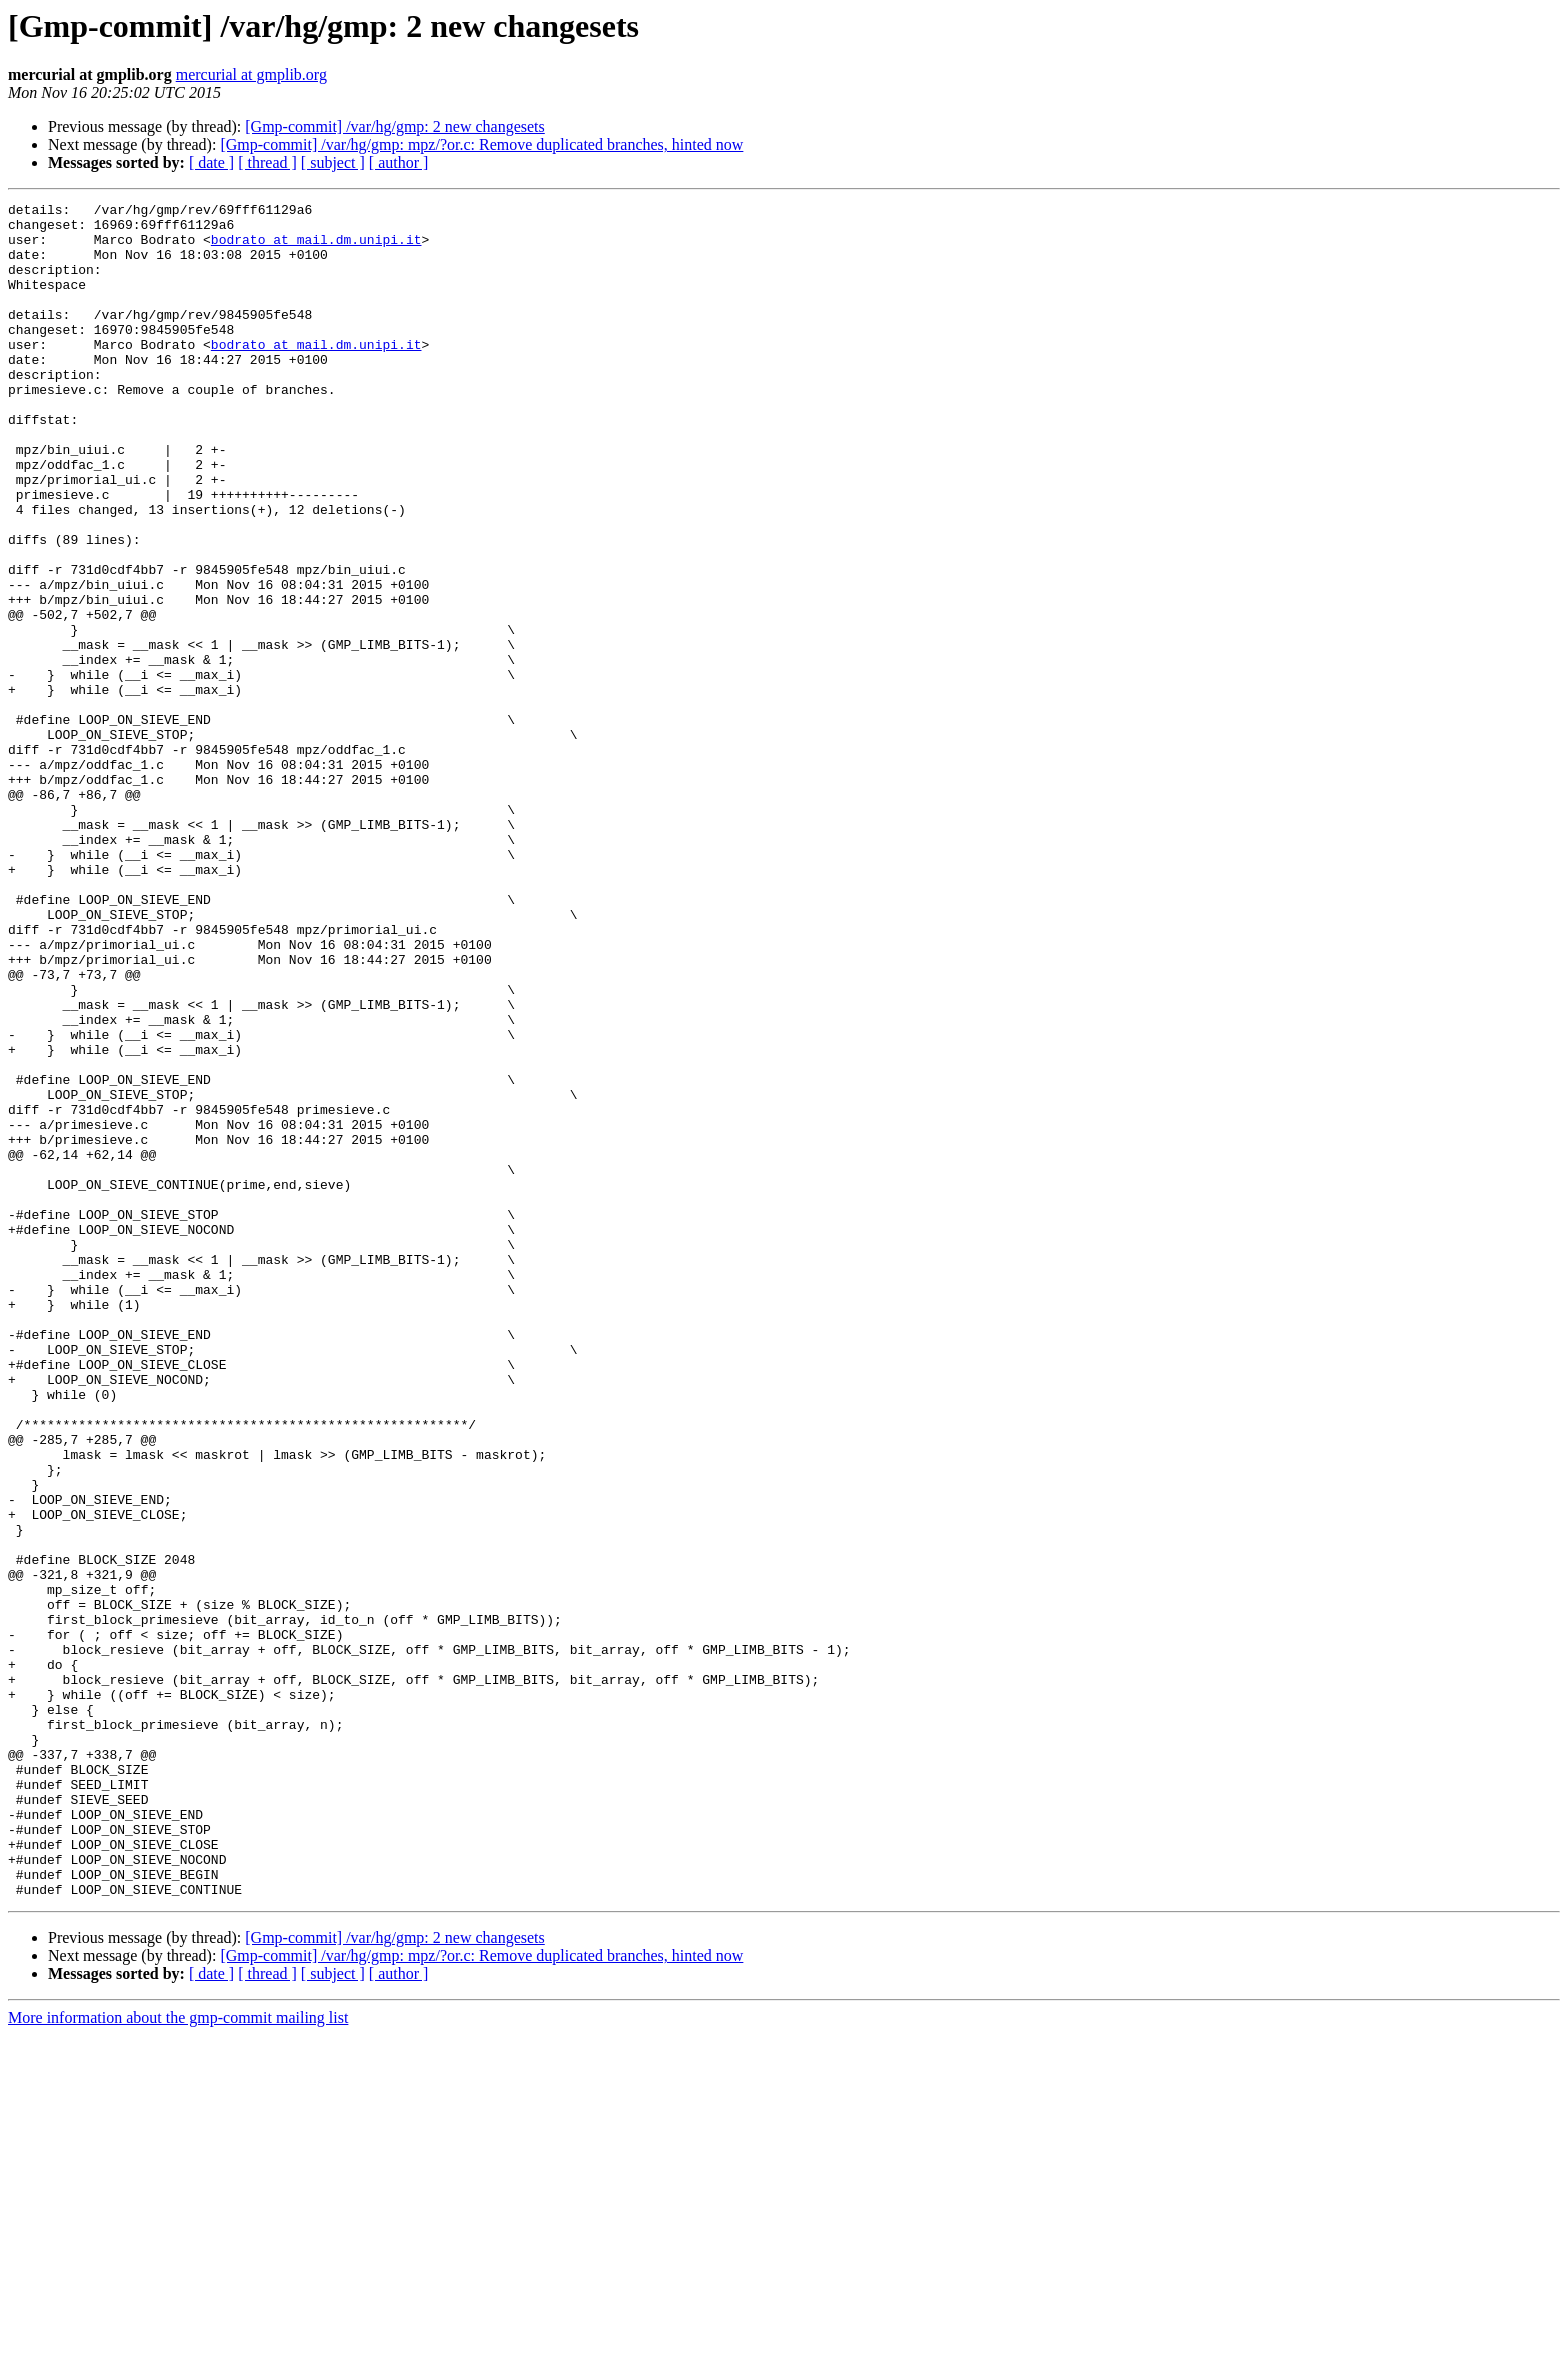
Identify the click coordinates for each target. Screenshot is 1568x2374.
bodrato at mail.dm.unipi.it (316, 248)
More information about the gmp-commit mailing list (178, 2356)
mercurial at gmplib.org (251, 74)
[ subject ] (333, 162)
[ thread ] (267, 162)
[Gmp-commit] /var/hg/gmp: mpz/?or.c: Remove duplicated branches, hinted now (481, 144)
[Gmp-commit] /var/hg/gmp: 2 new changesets (394, 126)
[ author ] (399, 162)
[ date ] (211, 162)
